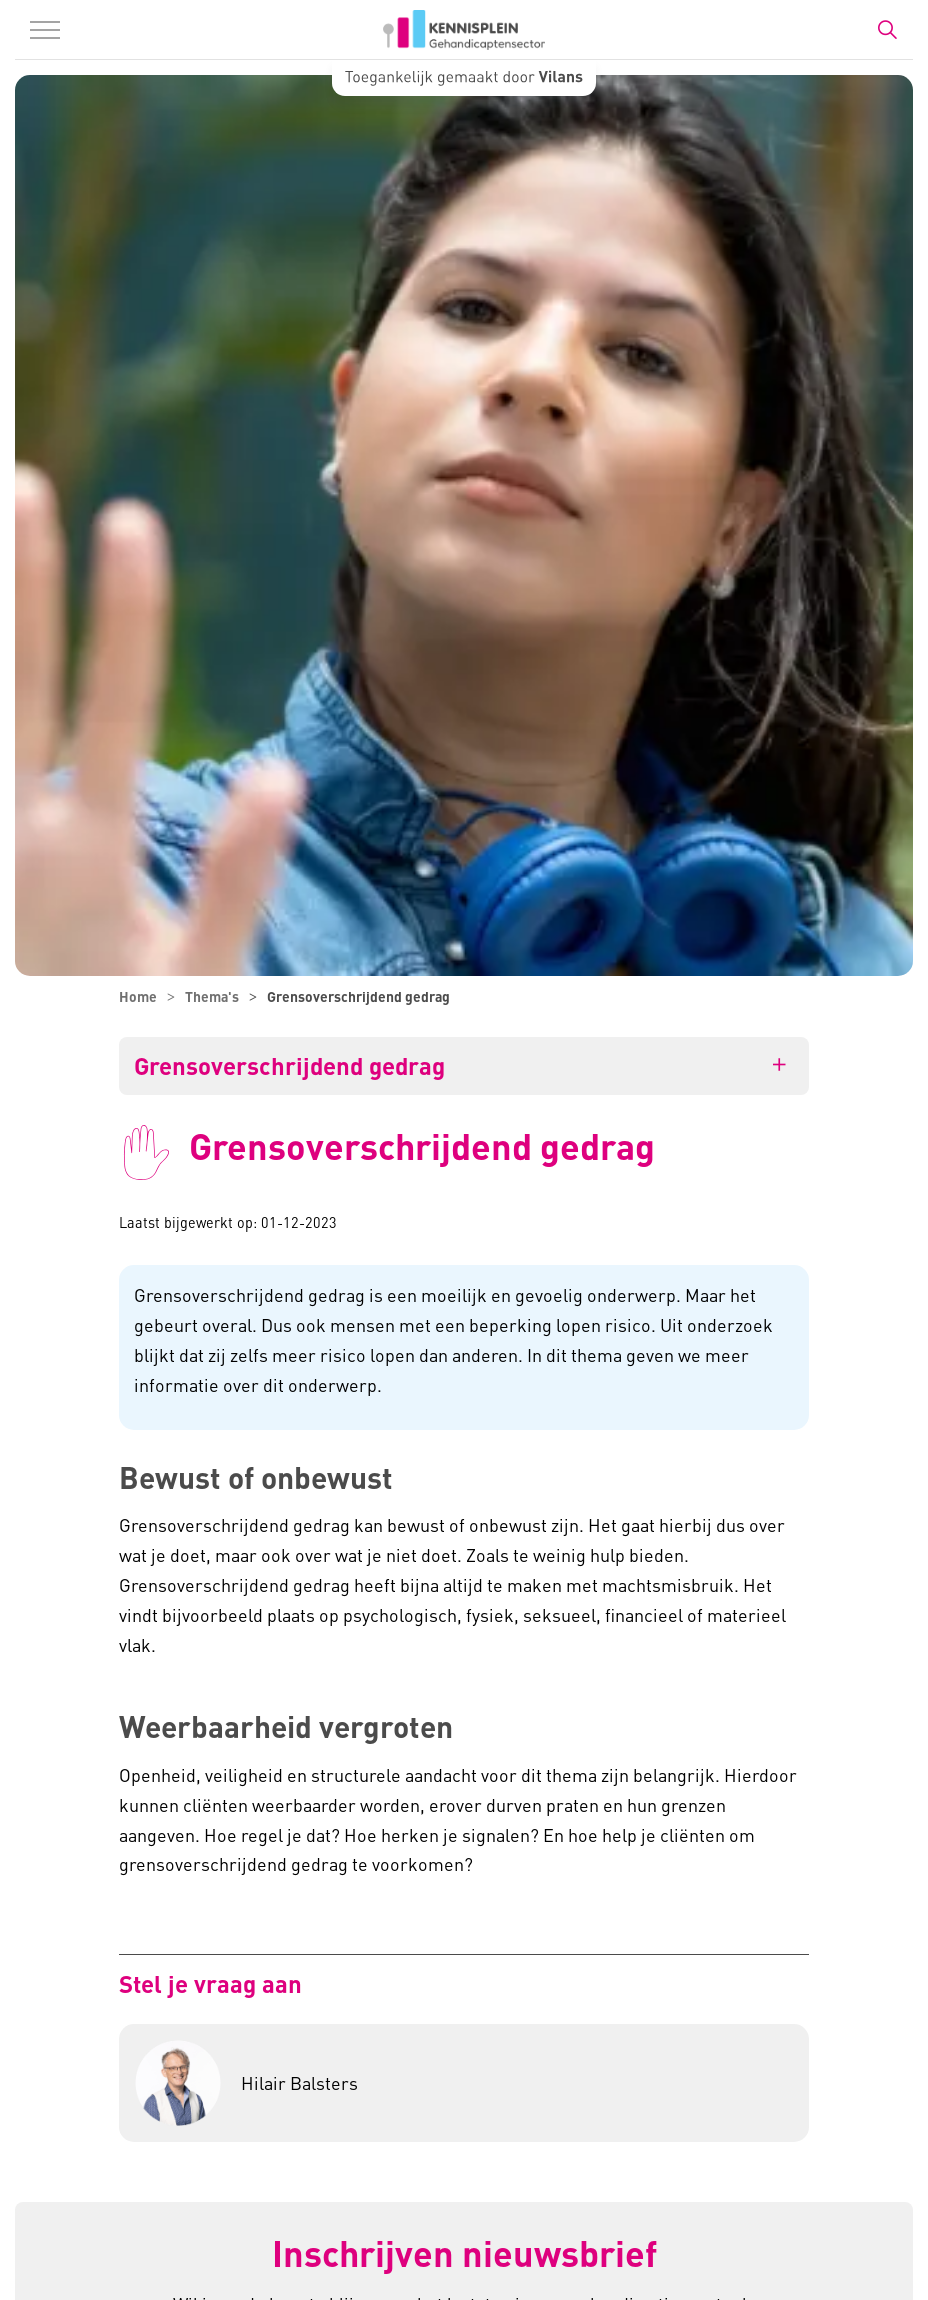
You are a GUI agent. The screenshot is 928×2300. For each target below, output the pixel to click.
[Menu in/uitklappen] (45, 30)
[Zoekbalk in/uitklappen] (887, 30)
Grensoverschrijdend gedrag (289, 1066)
